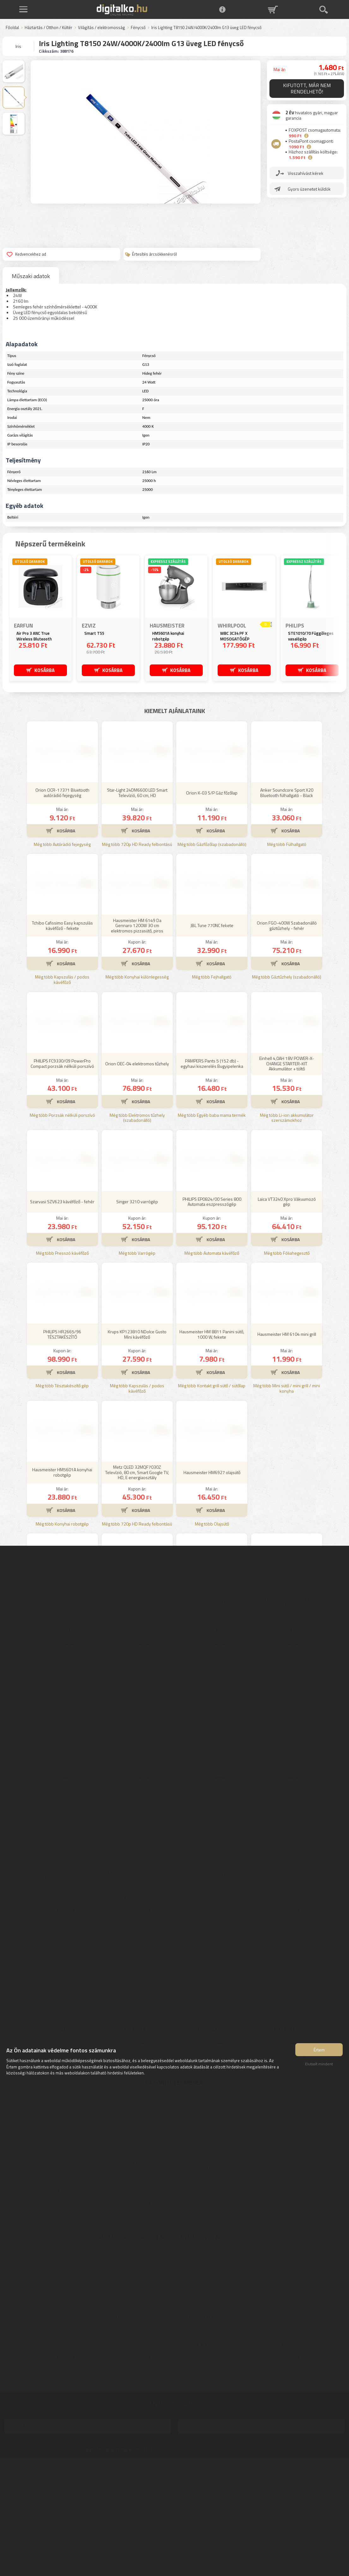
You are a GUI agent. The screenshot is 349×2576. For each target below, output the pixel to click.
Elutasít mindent (319, 2067)
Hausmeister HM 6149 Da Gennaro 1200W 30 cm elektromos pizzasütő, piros (137, 1018)
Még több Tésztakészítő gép (62, 1479)
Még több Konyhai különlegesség (137, 1070)
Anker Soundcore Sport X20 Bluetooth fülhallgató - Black (286, 886)
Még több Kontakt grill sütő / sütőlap (211, 1479)
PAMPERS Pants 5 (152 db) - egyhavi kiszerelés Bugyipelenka (212, 1157)
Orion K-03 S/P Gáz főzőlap (212, 886)
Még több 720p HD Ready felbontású (137, 937)
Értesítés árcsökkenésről (151, 254)
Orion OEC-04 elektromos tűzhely (137, 1156)
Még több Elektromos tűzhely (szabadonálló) (137, 1211)
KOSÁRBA (45, 670)
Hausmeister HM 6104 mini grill (286, 1427)
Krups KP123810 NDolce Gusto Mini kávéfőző (137, 1427)
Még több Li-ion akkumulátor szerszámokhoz (287, 1211)
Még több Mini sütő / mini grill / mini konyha (286, 1481)
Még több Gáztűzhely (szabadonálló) (286, 1070)
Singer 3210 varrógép (137, 1294)
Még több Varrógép (137, 1346)
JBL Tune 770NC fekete (211, 1018)
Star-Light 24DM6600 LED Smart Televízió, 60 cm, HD (137, 886)
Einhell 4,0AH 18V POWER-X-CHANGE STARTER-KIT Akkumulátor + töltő (286, 1156)
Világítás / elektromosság (101, 27)
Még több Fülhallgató (286, 937)
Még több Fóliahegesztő (287, 1346)
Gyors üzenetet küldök (309, 188)
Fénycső (138, 27)
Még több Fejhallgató (212, 1070)
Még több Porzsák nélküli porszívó (62, 1208)
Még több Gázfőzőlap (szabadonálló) (212, 937)
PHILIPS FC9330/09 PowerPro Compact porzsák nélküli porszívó (62, 1157)
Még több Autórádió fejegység (62, 937)
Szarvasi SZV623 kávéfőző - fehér (62, 1294)
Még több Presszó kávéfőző (62, 1346)
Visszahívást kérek (305, 173)
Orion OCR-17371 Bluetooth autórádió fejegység (62, 886)
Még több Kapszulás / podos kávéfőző (62, 1073)
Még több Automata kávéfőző (211, 1346)
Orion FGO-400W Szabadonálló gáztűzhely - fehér (287, 1019)
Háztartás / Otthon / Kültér (48, 27)
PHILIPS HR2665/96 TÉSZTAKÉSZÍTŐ (62, 1427)
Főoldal (12, 27)
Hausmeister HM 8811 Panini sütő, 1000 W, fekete (211, 1427)
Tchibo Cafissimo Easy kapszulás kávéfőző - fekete (62, 1019)
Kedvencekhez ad (26, 254)
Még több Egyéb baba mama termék (212, 1208)
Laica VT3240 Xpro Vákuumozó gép (287, 1295)
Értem (319, 2052)
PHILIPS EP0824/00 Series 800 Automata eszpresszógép (212, 1295)
